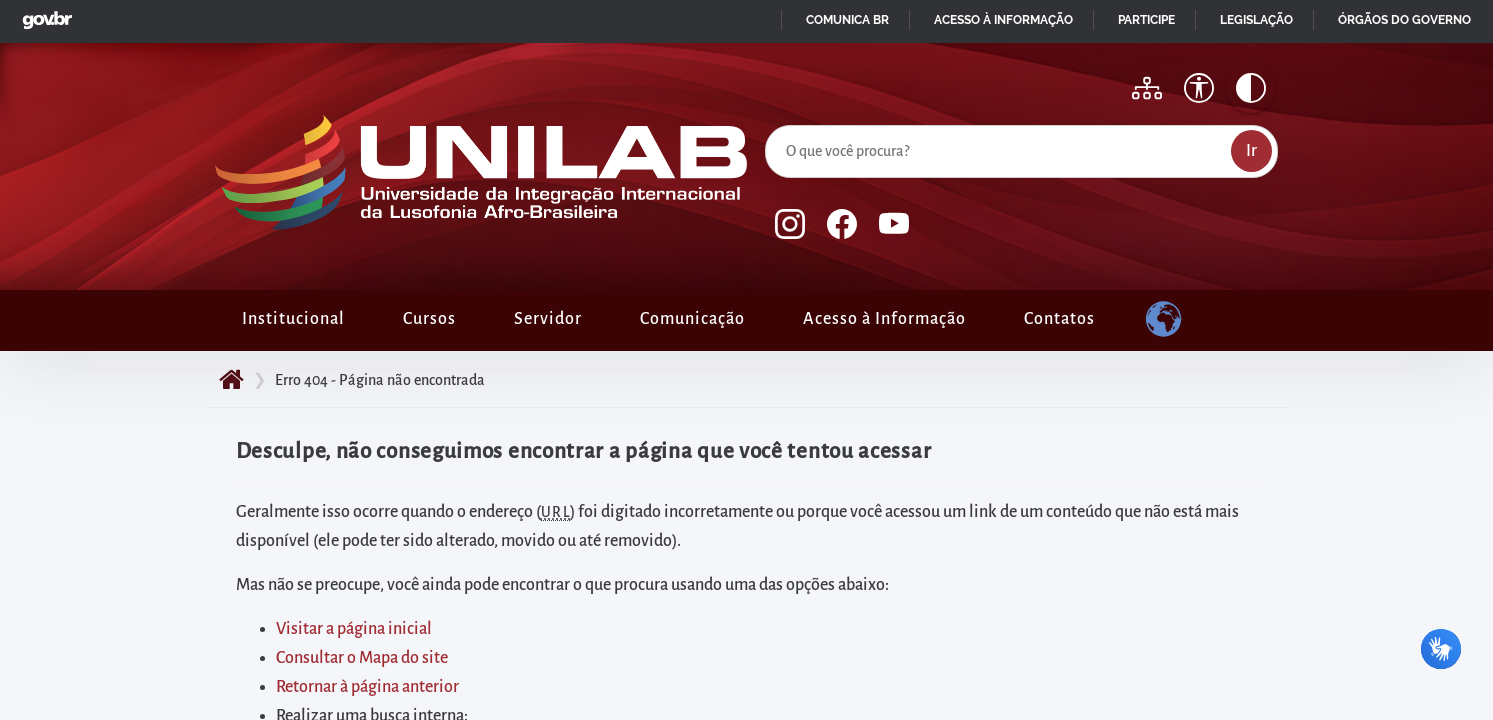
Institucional (293, 319)
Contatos (1059, 319)
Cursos (429, 319)
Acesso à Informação (884, 319)
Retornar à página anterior (367, 687)
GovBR (43, 14)
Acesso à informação (1003, 20)
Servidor (548, 319)
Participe (1146, 20)
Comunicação (692, 319)
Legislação (1256, 20)
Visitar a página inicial (354, 629)
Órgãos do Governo (1404, 20)
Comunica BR (847, 20)
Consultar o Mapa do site (362, 658)
